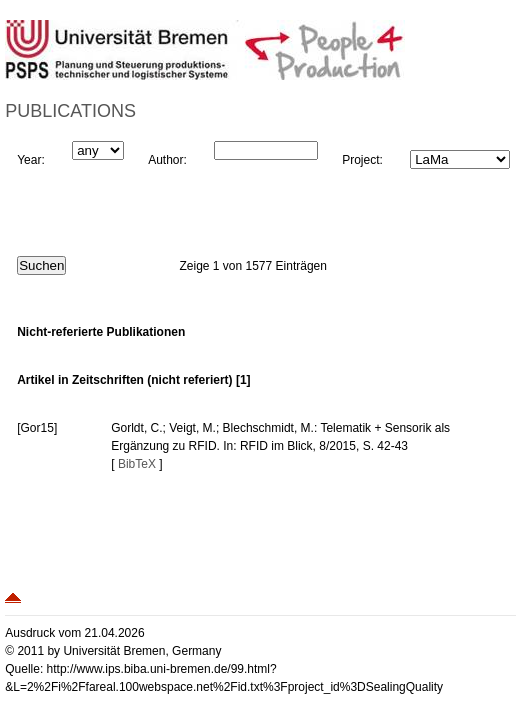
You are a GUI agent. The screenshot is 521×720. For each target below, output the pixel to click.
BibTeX (137, 464)
